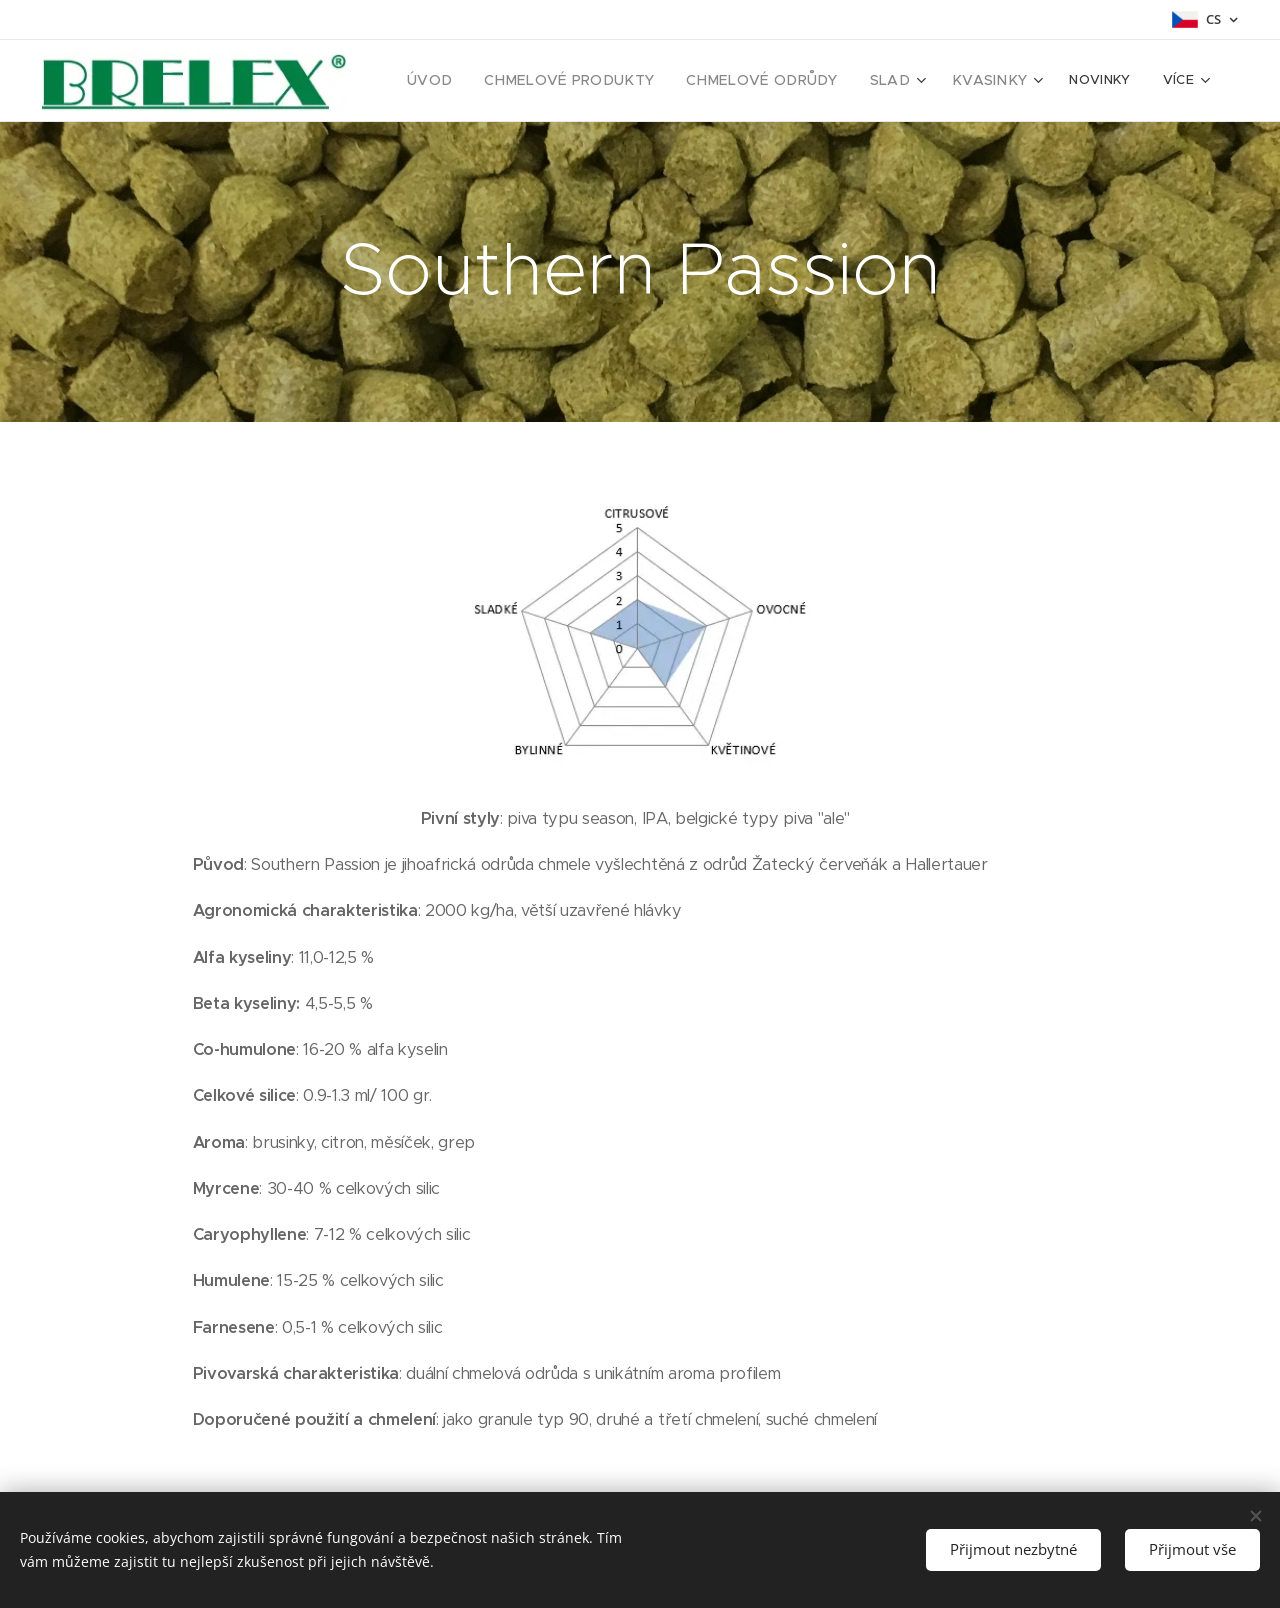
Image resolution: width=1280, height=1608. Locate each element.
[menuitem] (475, 81)
